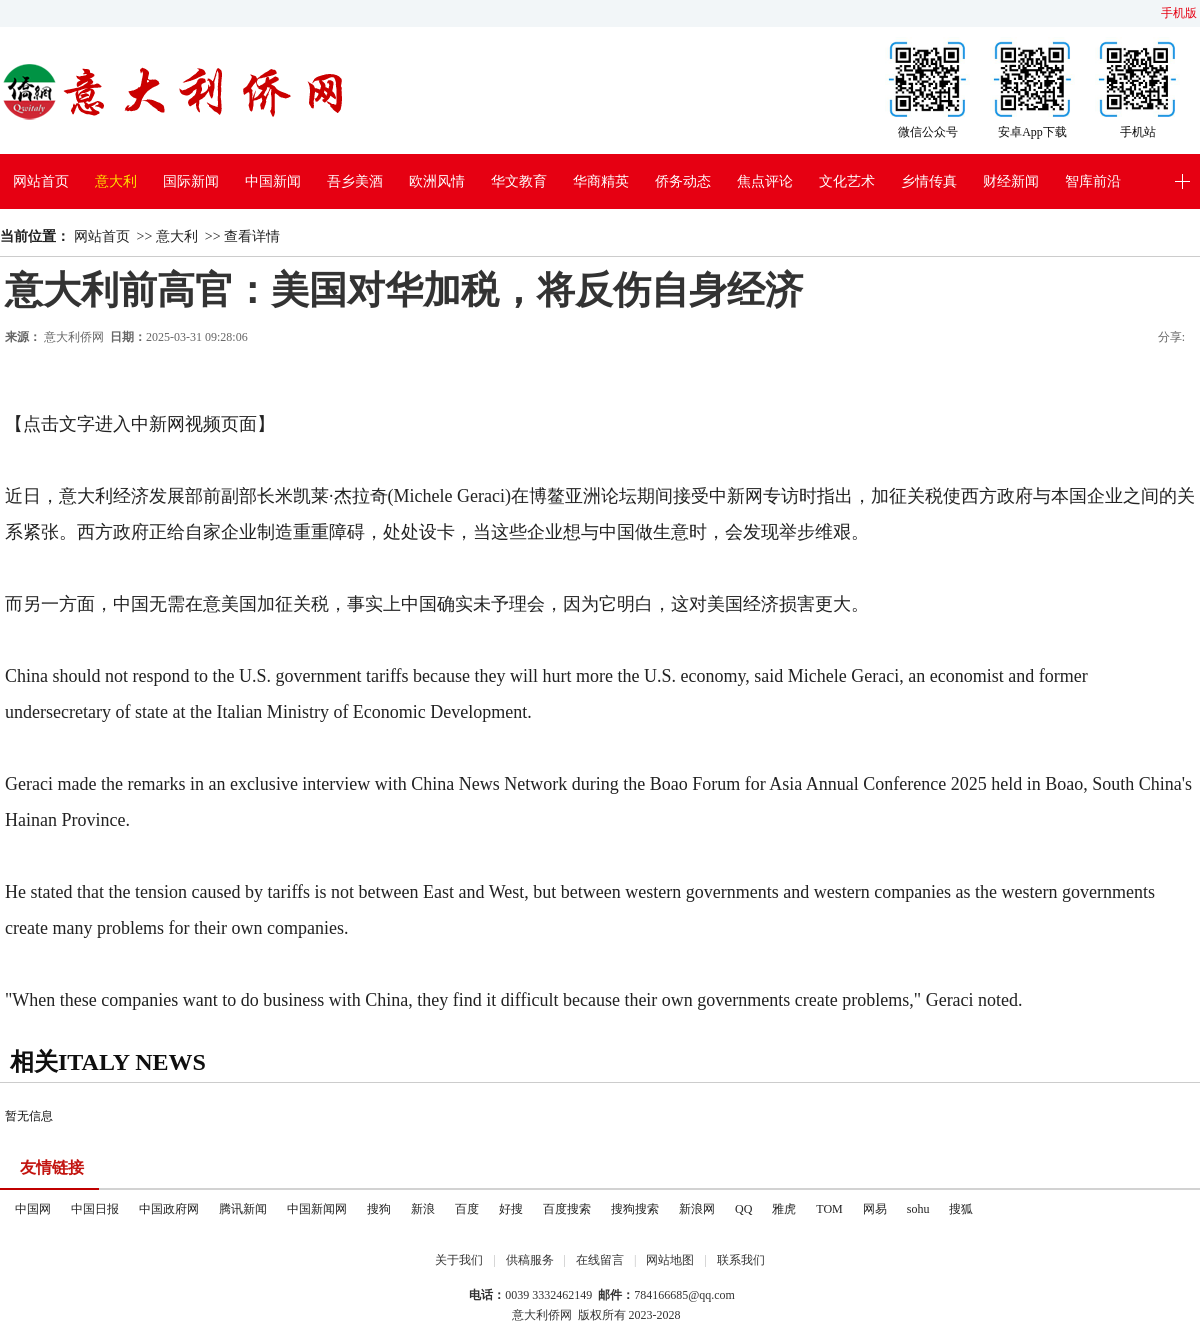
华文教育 (519, 181)
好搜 (511, 1209)
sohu (918, 1209)
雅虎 (784, 1209)
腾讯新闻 (243, 1209)
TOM (829, 1209)
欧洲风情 (437, 181)
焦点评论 (765, 181)
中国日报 (95, 1209)
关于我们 (459, 1260)
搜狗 (379, 1209)
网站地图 (670, 1260)
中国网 (33, 1209)
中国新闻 (273, 181)
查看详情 (252, 236)
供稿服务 (530, 1260)
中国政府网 (169, 1209)
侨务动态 (683, 181)
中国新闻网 (317, 1209)
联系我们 (741, 1260)
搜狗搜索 (635, 1209)
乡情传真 (929, 181)
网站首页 (41, 181)
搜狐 (961, 1209)
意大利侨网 (74, 337)
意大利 (116, 181)
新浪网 (697, 1209)
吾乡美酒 (355, 181)
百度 (467, 1209)
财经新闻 (1011, 181)
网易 (875, 1209)
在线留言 (600, 1260)
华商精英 (601, 181)
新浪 (423, 1209)
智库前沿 (1093, 181)
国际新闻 (191, 181)
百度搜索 (567, 1209)
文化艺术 (847, 181)
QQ (743, 1209)
